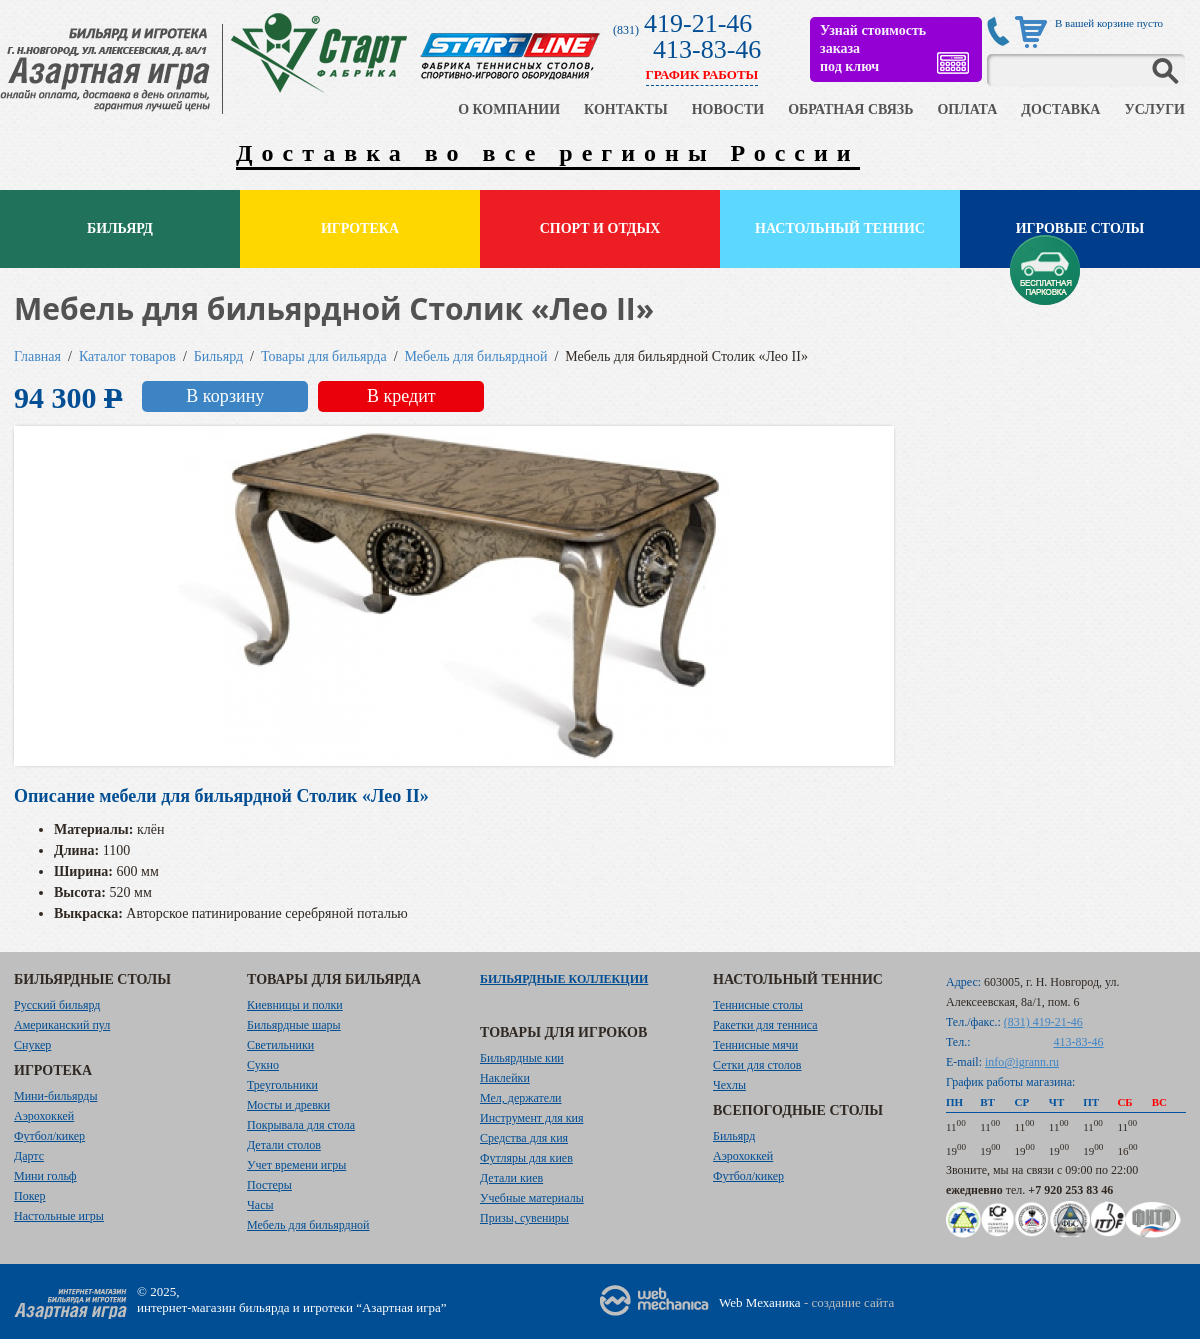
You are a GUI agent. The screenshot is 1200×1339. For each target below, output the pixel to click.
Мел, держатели (521, 1098)
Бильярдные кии (522, 1058)
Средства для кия (524, 1138)
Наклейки (505, 1078)
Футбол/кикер (49, 1136)
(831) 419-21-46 (1043, 1022)
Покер (30, 1196)
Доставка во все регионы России (548, 153)
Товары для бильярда (324, 356)
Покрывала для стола (301, 1125)
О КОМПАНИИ (509, 109)
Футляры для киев (526, 1158)
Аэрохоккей (44, 1116)
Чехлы (729, 1085)
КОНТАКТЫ (626, 109)
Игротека (360, 228)
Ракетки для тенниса (765, 1025)
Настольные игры (59, 1216)
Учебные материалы (532, 1198)
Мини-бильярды (55, 1096)
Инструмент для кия (531, 1118)
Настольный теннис (840, 228)
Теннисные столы (758, 1005)
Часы (260, 1205)
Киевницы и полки (295, 1005)
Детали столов (284, 1145)
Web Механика (760, 1302)
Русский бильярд (57, 1005)
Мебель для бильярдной (476, 356)
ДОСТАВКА (1060, 109)
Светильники (280, 1045)
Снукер (32, 1045)
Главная (37, 356)
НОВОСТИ (728, 109)
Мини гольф (45, 1176)
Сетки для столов (757, 1065)
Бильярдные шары (294, 1025)
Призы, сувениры (524, 1218)
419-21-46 (698, 23)
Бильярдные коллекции (564, 979)
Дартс (29, 1156)
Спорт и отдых (600, 228)
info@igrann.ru (1022, 1062)
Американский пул (62, 1025)
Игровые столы (1080, 228)
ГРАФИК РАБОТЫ (702, 74)
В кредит (401, 396)
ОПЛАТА (967, 109)
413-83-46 (707, 49)
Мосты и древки (288, 1105)
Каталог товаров (127, 356)
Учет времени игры (296, 1165)
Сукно (263, 1065)
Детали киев (511, 1178)
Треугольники (282, 1085)
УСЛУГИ (1154, 109)
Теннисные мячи (755, 1045)
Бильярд (120, 228)
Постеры (269, 1185)
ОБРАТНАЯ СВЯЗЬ (850, 109)
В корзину (225, 396)
